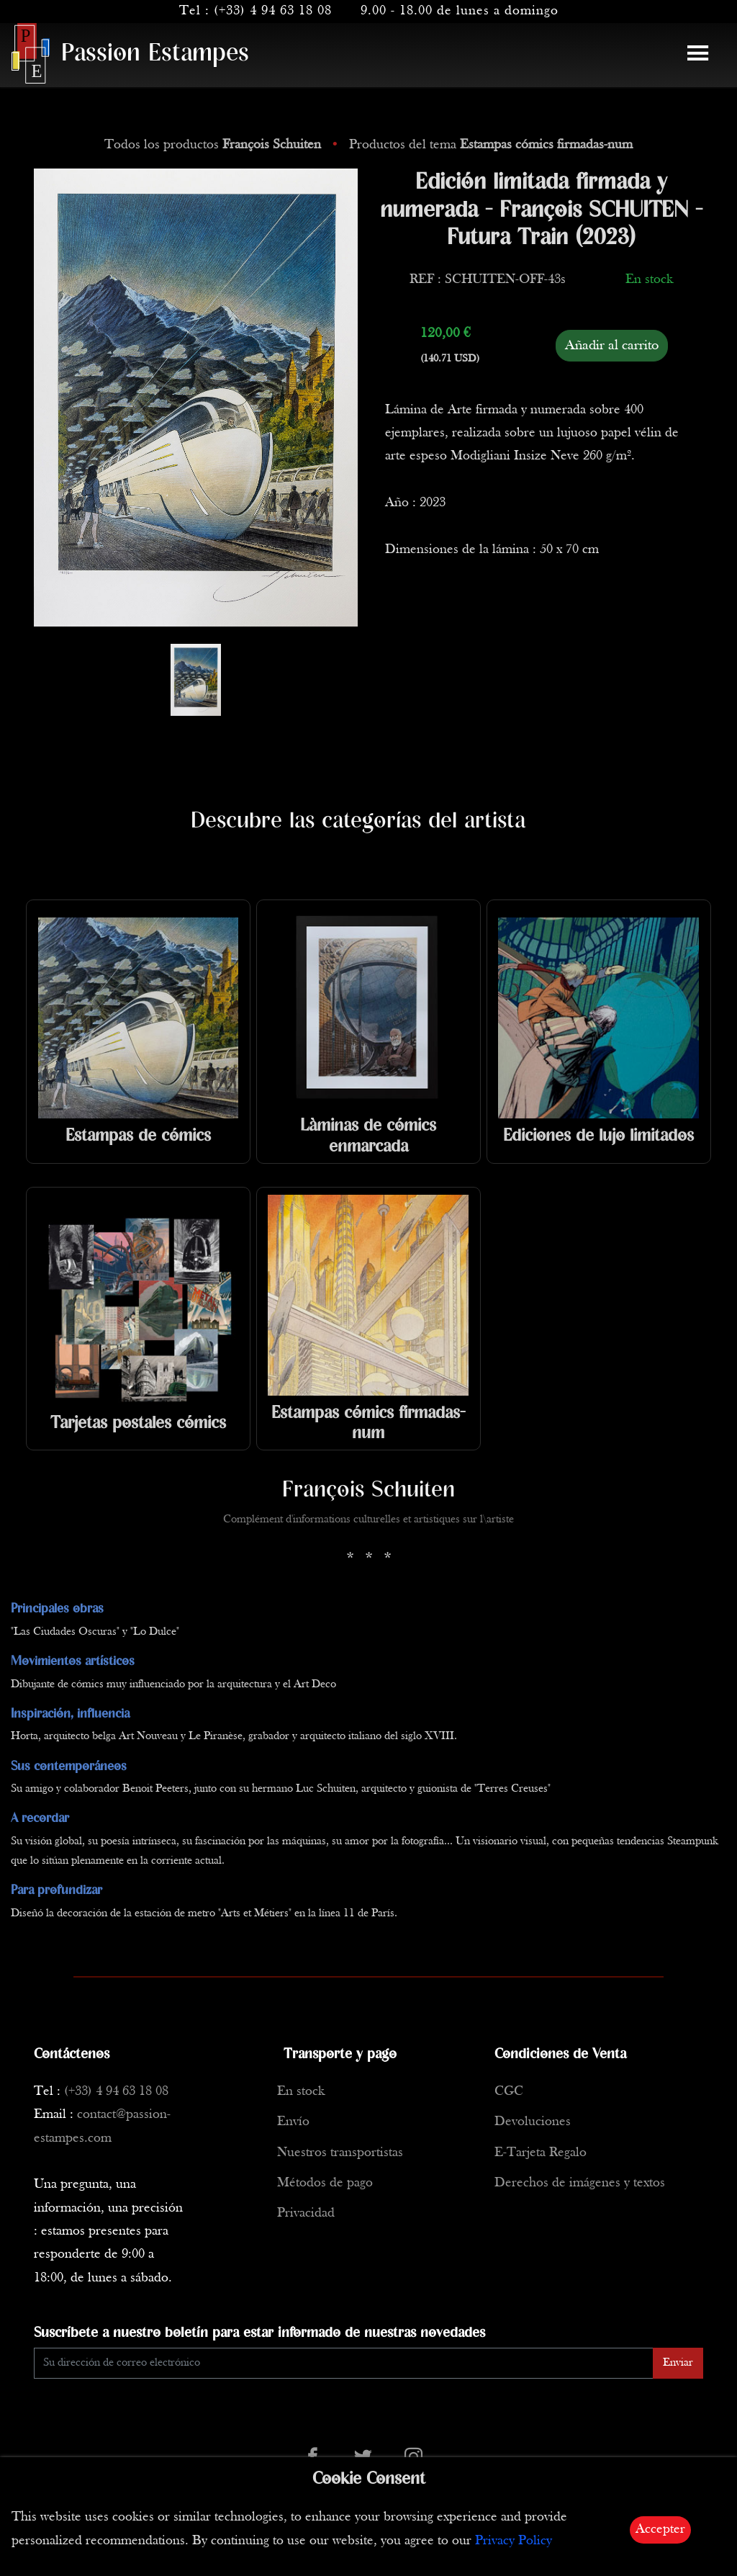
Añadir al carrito (612, 345)
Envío (293, 2122)
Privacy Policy (513, 2541)
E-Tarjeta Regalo (540, 2153)
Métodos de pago (325, 2183)
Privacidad (306, 2213)
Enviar (678, 2363)
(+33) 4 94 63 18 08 (273, 11)
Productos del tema (491, 145)
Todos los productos (214, 145)
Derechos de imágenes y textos (579, 2183)
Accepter (660, 2529)
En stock (301, 2092)
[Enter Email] (344, 2363)
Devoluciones (532, 2122)
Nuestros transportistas (340, 2153)
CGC (508, 2092)
